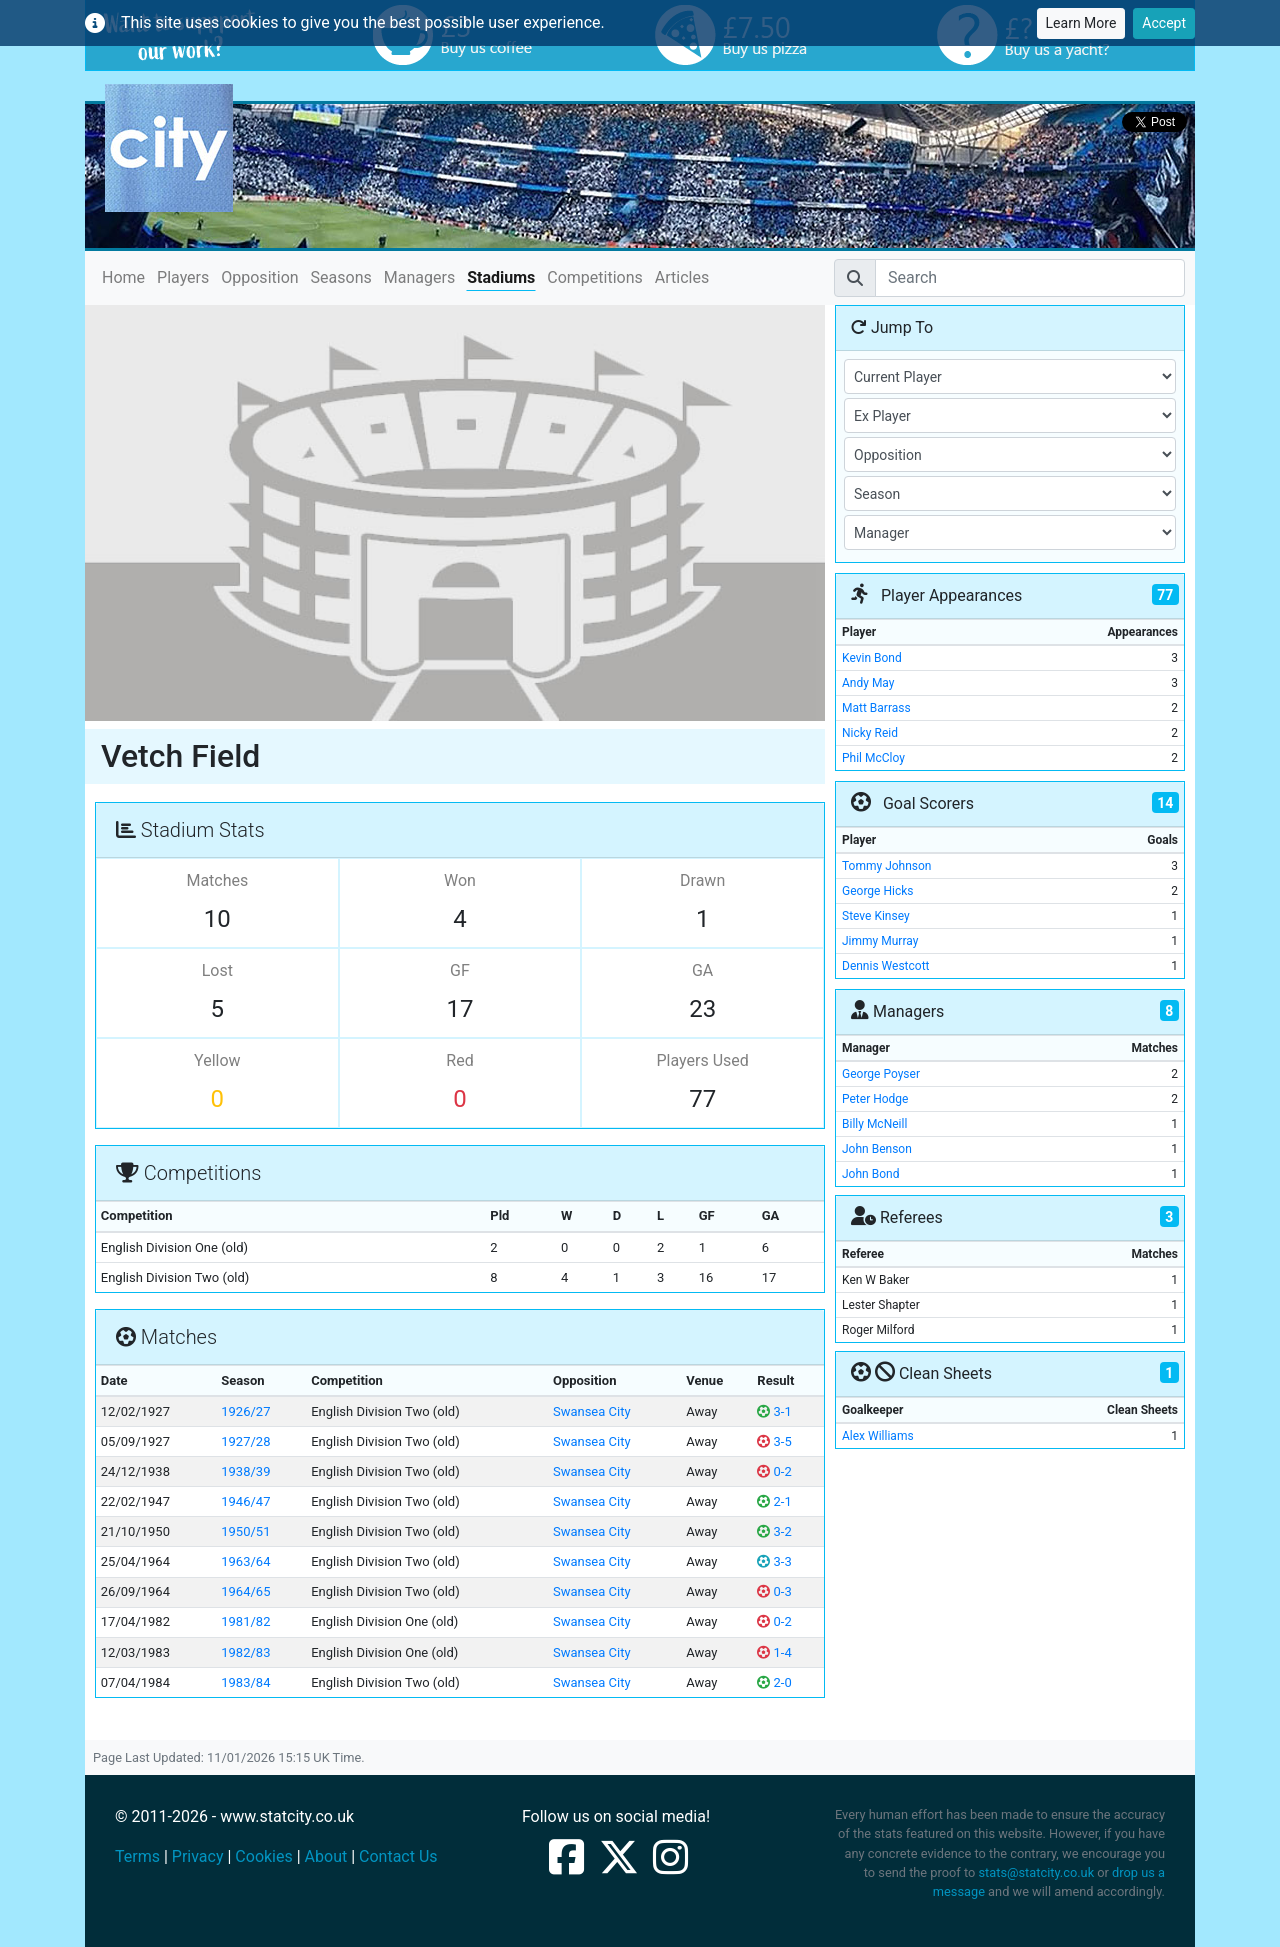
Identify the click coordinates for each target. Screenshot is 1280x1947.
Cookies (263, 1856)
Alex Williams (878, 1436)
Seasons (341, 277)
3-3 (774, 1561)
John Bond (870, 1174)
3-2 (774, 1531)
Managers (419, 277)
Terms (137, 1856)
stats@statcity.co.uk (1036, 1872)
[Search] (1030, 278)
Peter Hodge (875, 1099)
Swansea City (592, 1411)
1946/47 (245, 1501)
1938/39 (245, 1471)
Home (123, 276)
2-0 (774, 1682)
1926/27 (245, 1411)
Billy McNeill (874, 1124)
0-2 (774, 1471)
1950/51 (245, 1531)
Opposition (259, 277)
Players (183, 277)
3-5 (774, 1441)
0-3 (774, 1591)
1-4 (774, 1652)
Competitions (595, 277)
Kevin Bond (872, 658)
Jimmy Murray (880, 941)
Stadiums (501, 277)
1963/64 (245, 1561)
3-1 (774, 1411)
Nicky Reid (870, 733)
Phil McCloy (873, 758)
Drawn (702, 880)
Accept (1164, 23)
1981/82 (245, 1621)
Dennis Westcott (886, 966)
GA (702, 970)
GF (460, 970)
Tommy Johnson (887, 866)
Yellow (217, 1060)
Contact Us (398, 1856)
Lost (217, 970)
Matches (217, 880)
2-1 (774, 1501)
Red (459, 1060)
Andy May (868, 683)
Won (460, 880)
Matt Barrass (876, 708)
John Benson (877, 1149)
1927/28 (245, 1441)
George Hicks (877, 891)
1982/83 (245, 1652)
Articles (682, 277)
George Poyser (881, 1074)
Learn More (1081, 23)
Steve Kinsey (876, 916)
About (326, 1856)
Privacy (198, 1856)
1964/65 (245, 1591)
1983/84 (245, 1682)
